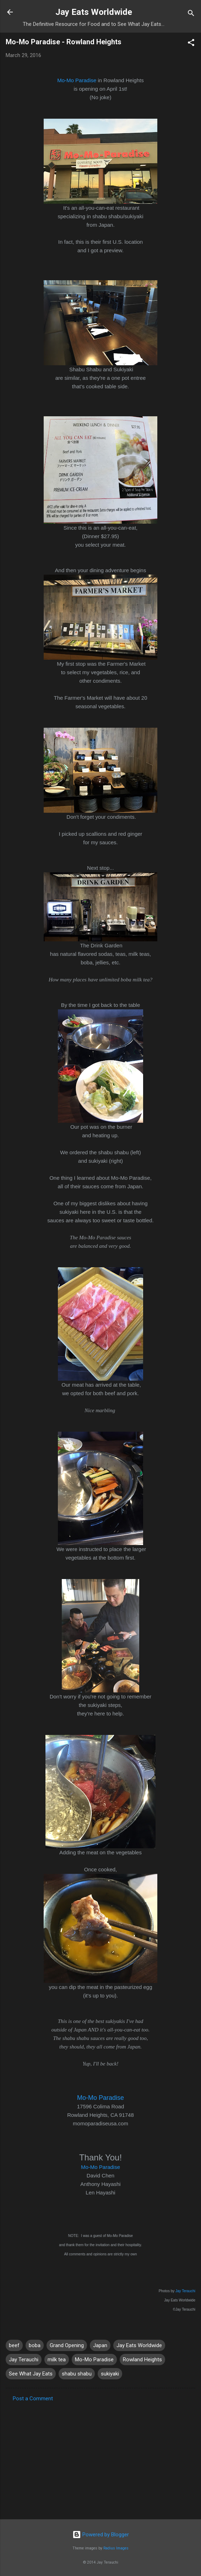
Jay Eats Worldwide (93, 12)
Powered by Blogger (100, 2534)
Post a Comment (33, 2398)
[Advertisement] (100, 2458)
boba (34, 2345)
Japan (100, 2345)
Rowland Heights (142, 2359)
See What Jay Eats (31, 2374)
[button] (191, 43)
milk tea (57, 2359)
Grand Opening (67, 2345)
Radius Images (116, 2548)
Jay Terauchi (185, 2291)
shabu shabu (77, 2374)
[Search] (191, 14)
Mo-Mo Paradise (76, 80)
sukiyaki (110, 2374)
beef (14, 2345)
